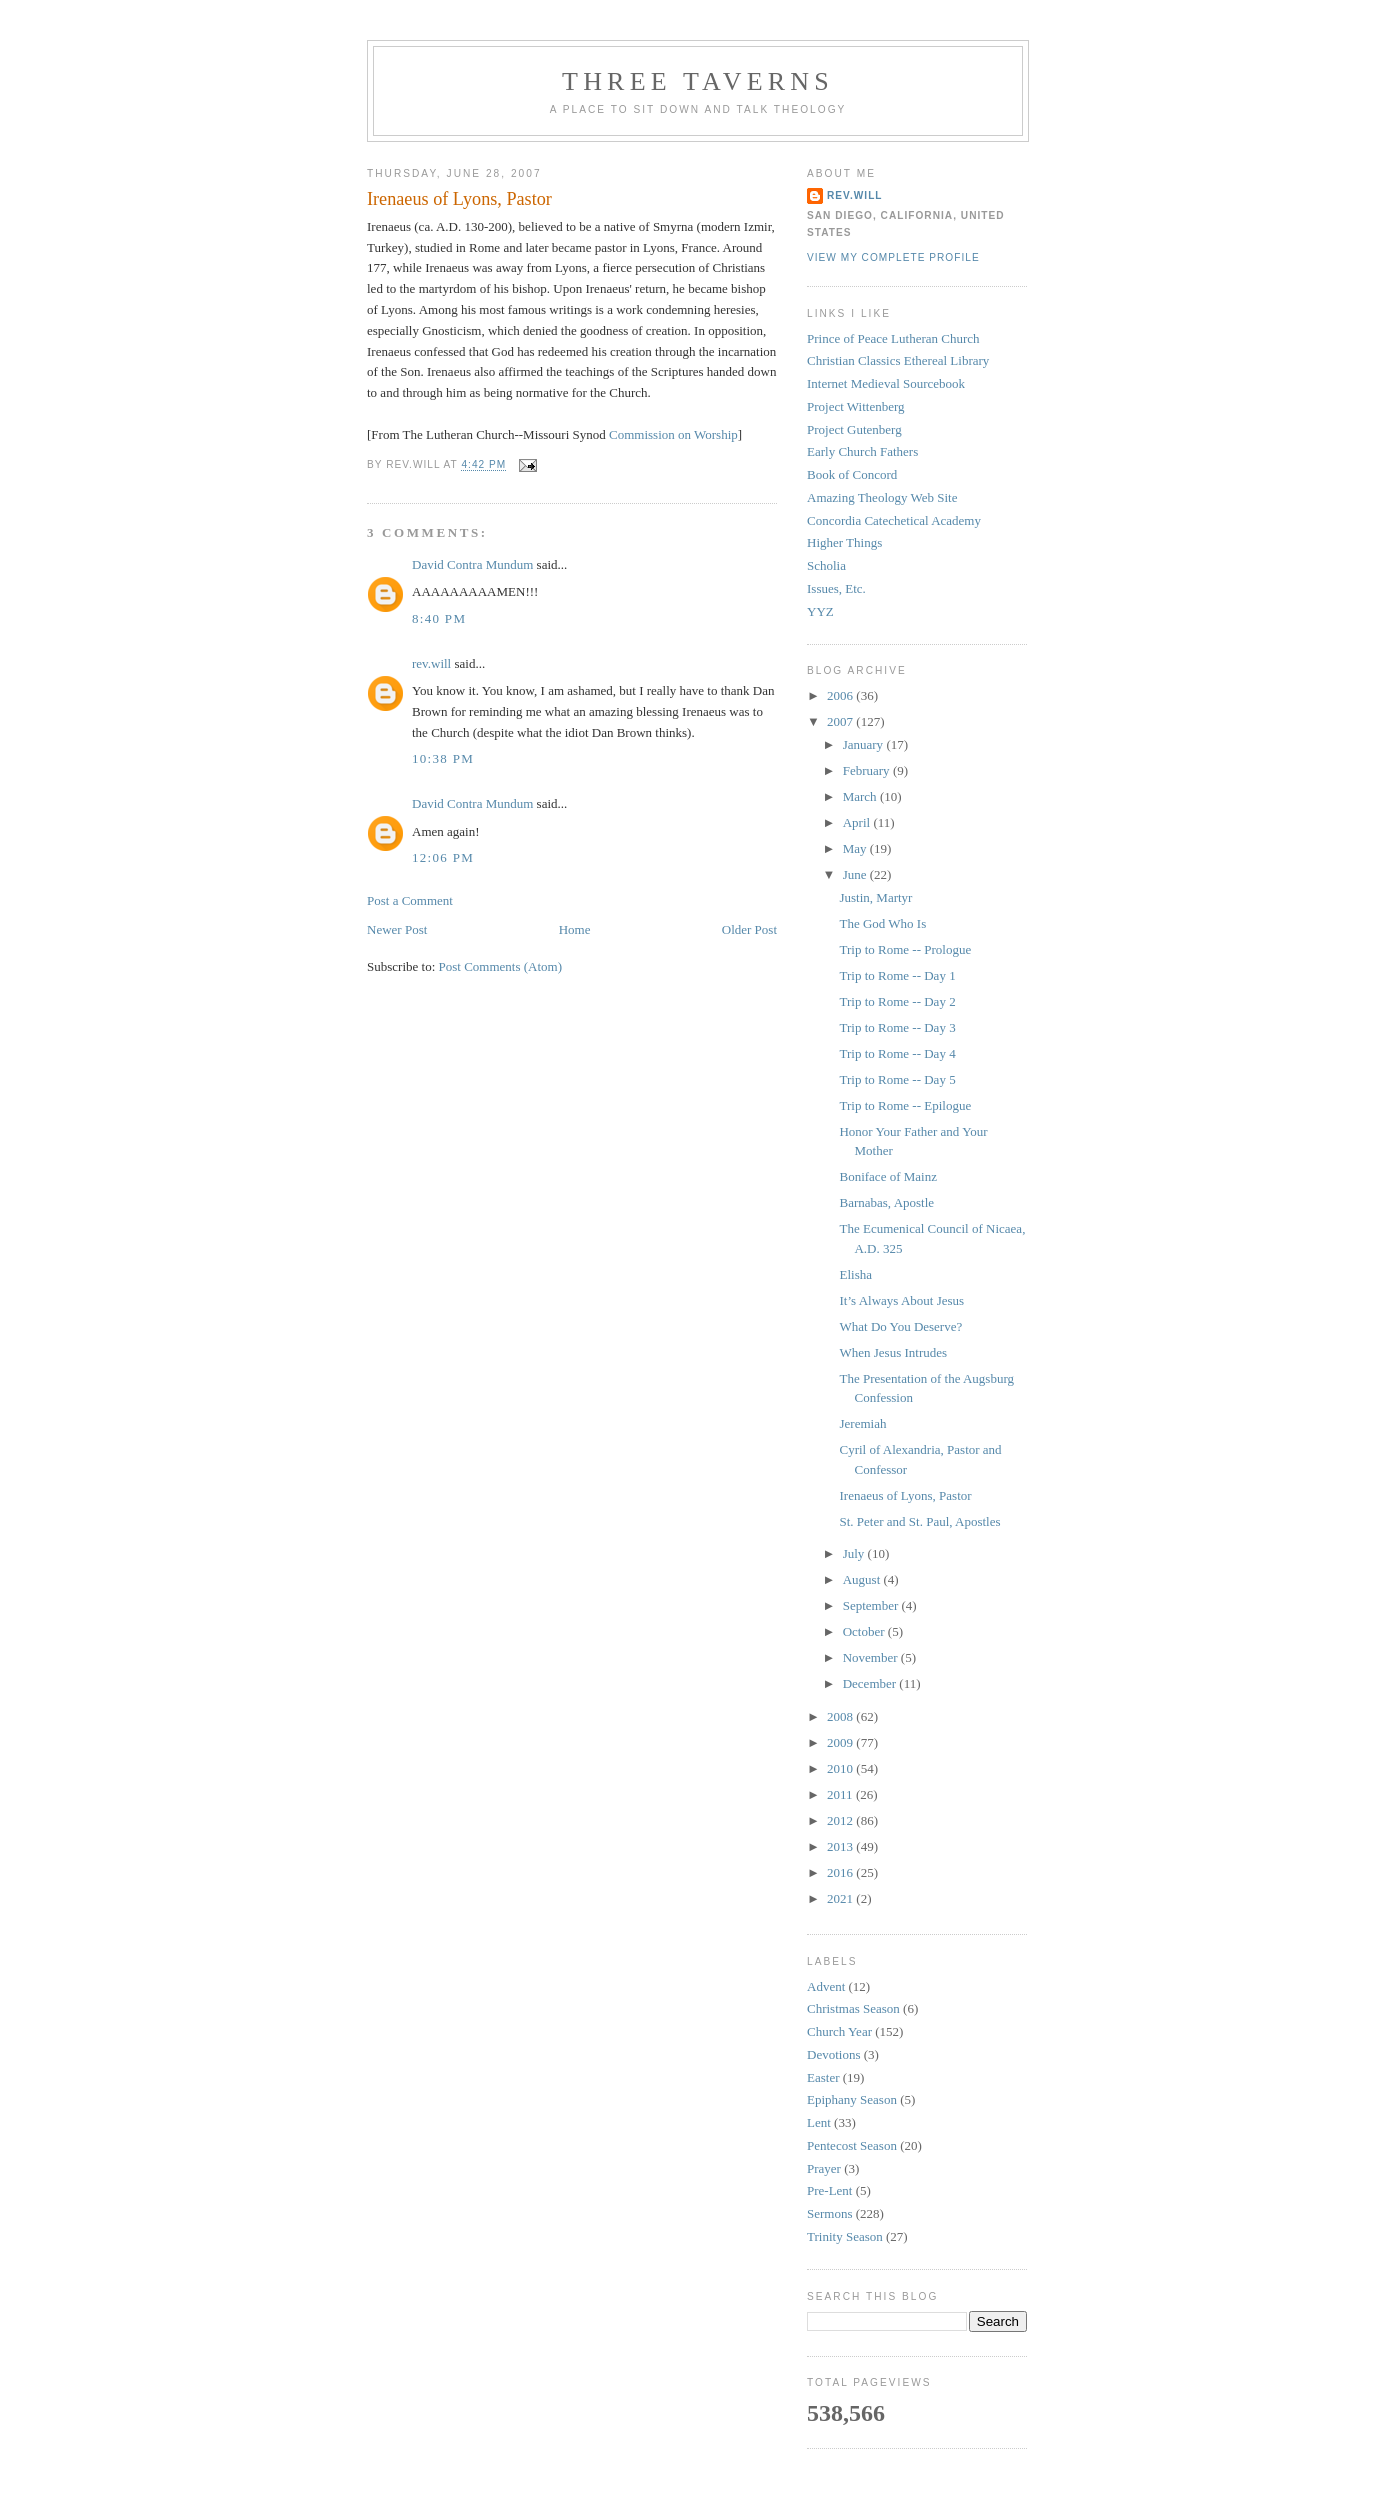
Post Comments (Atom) (501, 966)
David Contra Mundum (472, 564)
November (872, 1657)
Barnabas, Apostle (886, 1202)
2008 (841, 1716)
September (872, 1605)
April (858, 822)
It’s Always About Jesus (901, 1300)
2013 (841, 1846)
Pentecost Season (852, 2145)
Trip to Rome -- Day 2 (897, 1001)
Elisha (855, 1274)
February (868, 770)
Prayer (824, 2168)
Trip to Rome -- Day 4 (897, 1053)
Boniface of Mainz (887, 1176)
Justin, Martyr (875, 897)
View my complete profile (893, 257)
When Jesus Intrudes (893, 1352)
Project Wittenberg (856, 406)
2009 (841, 1742)
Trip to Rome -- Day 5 (897, 1079)
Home (575, 929)
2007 (841, 721)
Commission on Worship (673, 434)
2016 (841, 1872)
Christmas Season (853, 2008)
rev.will (431, 663)
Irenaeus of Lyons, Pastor (459, 199)
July (855, 1553)
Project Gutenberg (854, 429)
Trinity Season (845, 2236)
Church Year (839, 2031)
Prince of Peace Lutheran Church (893, 338)
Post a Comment (410, 900)
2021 (841, 1898)
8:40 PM (439, 618)
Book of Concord (852, 474)
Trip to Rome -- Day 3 (897, 1027)
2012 (841, 1820)
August (863, 1579)
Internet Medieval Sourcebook (886, 383)
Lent (819, 2122)
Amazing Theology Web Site (882, 497)
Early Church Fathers (862, 451)
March (861, 796)
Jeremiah (862, 1423)
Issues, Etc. (836, 588)
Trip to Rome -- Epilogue (905, 1105)
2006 (841, 695)
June (856, 874)
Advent (826, 1986)
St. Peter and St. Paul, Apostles (919, 1521)
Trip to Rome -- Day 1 (897, 975)
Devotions (833, 2054)
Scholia (826, 565)
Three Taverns (698, 81)
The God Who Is (882, 923)
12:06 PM (443, 857)
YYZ (820, 611)
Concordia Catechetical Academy (894, 520)
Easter (823, 2077)
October (865, 1631)
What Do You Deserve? (900, 1326)
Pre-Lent (829, 2190)
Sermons (830, 2213)
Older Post (749, 929)
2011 (841, 1794)
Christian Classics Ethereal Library (898, 360)
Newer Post (397, 929)
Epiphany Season (852, 2099)
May (856, 848)
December (871, 1683)
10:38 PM (443, 758)
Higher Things (844, 542)
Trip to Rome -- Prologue (905, 949)
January (865, 744)
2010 (841, 1768)
